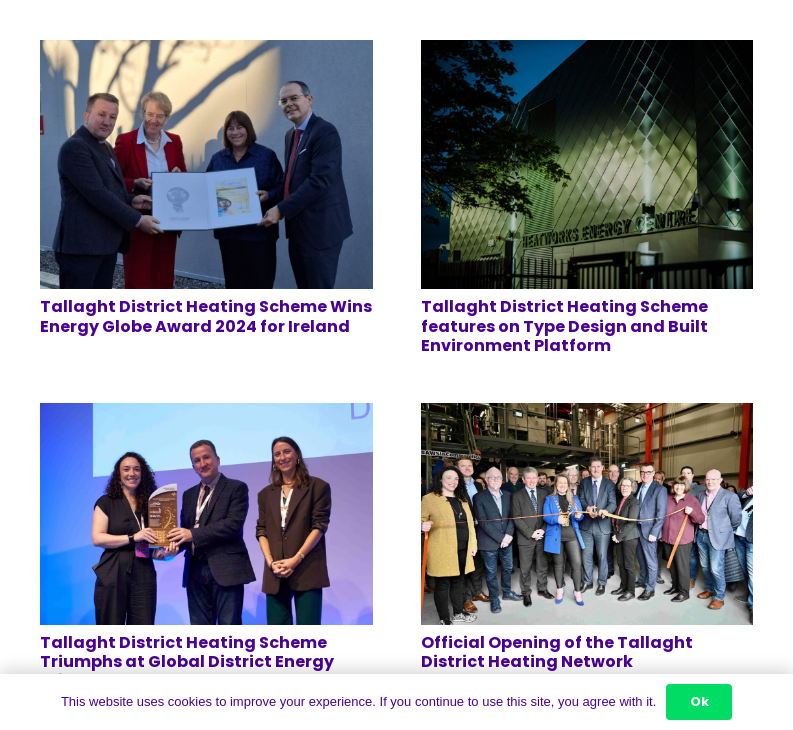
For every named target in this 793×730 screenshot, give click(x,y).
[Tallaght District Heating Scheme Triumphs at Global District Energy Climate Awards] (206, 416)
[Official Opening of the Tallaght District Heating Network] (587, 416)
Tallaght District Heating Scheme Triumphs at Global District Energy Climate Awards (187, 661)
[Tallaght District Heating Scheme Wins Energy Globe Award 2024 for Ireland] (206, 53)
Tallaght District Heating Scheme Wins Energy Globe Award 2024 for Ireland (206, 316)
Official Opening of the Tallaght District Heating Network (557, 652)
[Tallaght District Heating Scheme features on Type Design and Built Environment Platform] (587, 53)
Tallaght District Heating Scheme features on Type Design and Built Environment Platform (564, 325)
